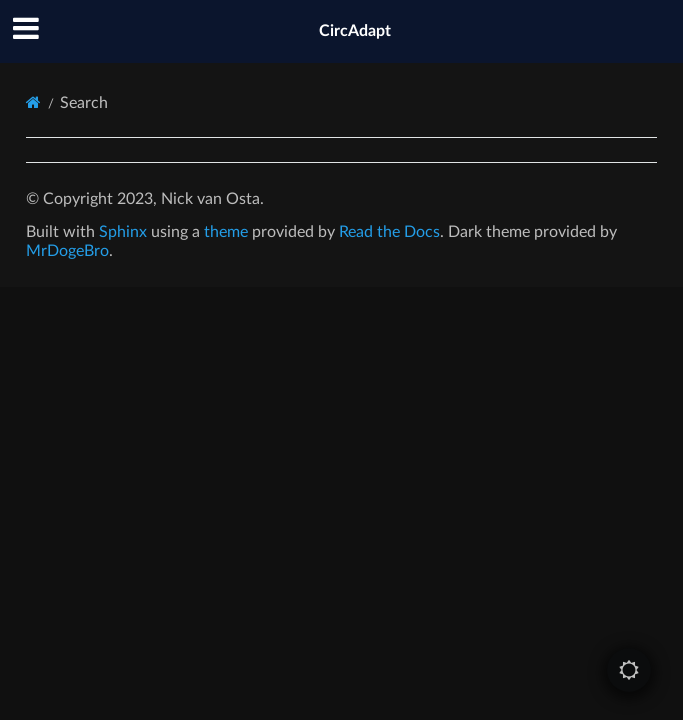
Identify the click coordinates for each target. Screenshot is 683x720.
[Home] (33, 102)
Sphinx (123, 232)
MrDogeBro (67, 251)
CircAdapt (355, 31)
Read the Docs (389, 232)
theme (226, 232)
